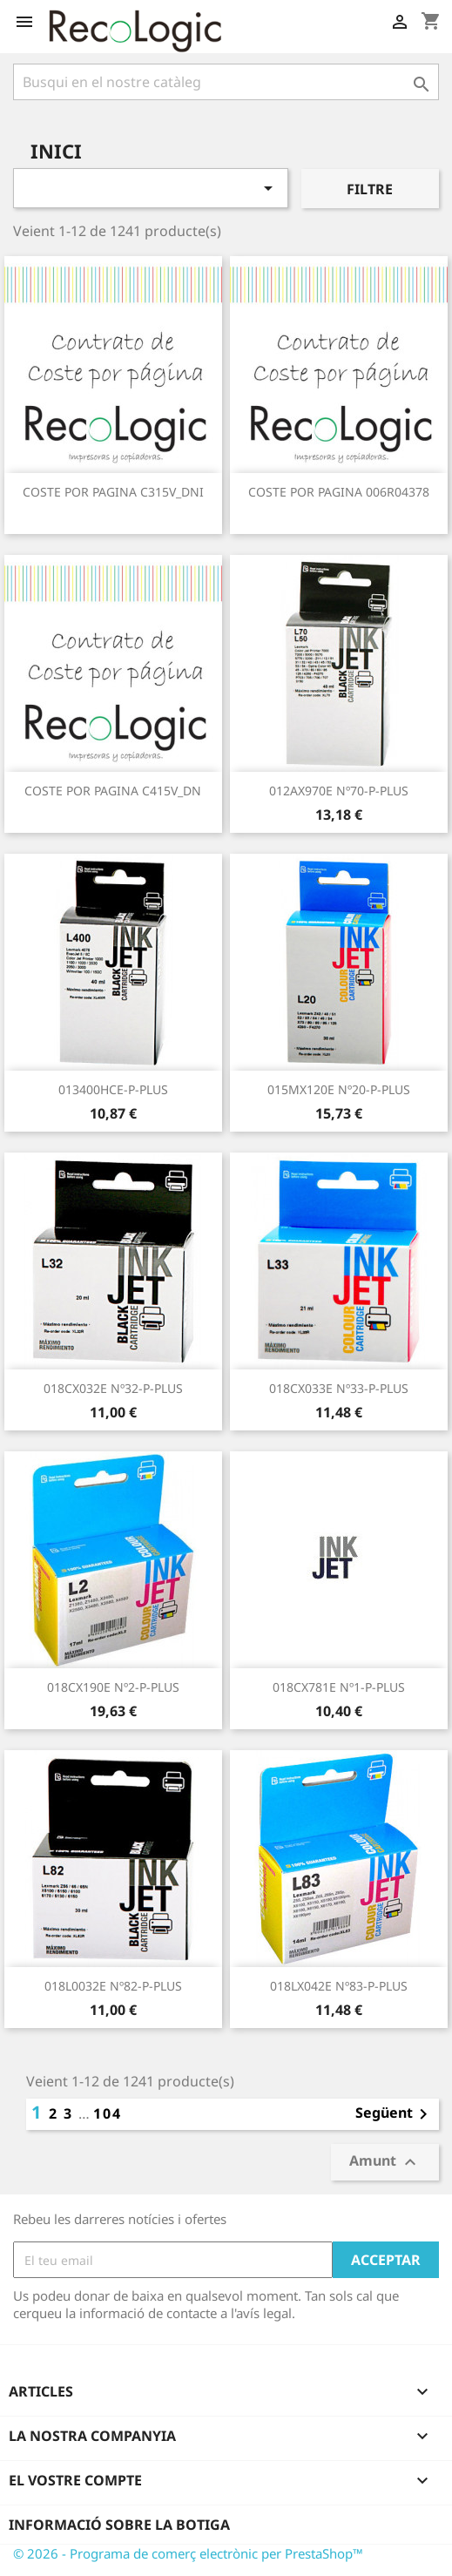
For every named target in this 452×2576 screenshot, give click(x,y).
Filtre (370, 189)
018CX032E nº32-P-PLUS (113, 1388)
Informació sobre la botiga (119, 2524)
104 (107, 2113)
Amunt (385, 2163)
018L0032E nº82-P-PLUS (113, 1986)
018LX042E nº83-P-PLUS (339, 1986)
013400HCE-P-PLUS (113, 1089)
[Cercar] (226, 82)
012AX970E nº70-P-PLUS (338, 790)
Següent (394, 2114)
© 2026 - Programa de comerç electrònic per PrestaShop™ (188, 2553)
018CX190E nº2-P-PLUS (113, 1687)
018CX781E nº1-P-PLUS (339, 1687)
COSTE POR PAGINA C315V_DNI (113, 491)
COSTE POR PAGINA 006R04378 (338, 491)
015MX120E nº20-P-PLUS (338, 1089)
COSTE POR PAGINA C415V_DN (112, 790)
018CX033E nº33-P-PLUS (338, 1388)
